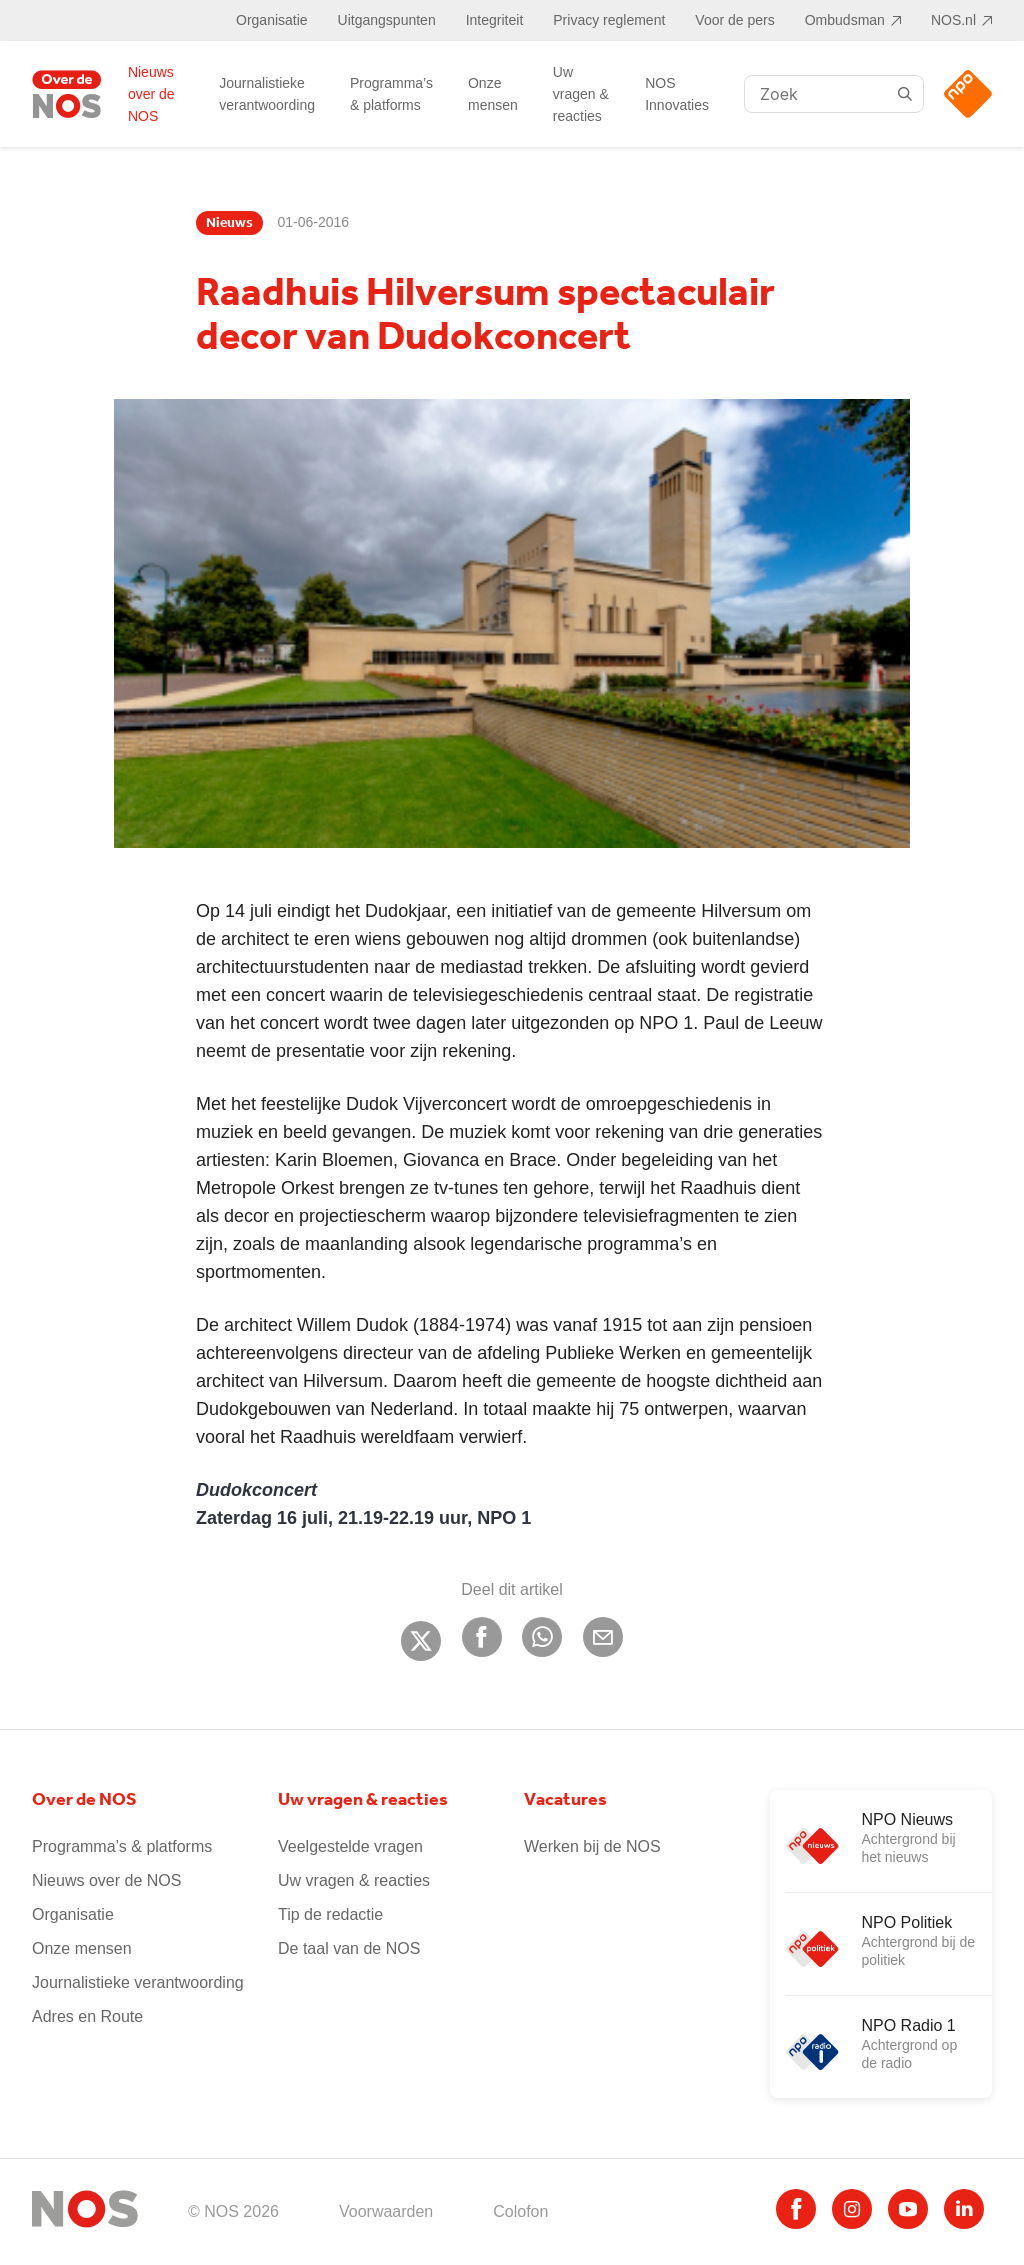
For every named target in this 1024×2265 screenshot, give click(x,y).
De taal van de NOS (349, 1948)
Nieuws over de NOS (151, 94)
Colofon (520, 2211)
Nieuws (229, 223)
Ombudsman (845, 20)
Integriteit (495, 20)
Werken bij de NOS (592, 1846)
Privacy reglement (609, 20)
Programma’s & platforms (391, 94)
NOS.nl (953, 20)
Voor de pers (734, 20)
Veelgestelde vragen (350, 1846)
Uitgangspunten (387, 20)
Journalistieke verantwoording (267, 94)
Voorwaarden (386, 2211)
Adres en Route (87, 2016)
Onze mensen (493, 94)
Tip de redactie (330, 1914)
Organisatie (272, 20)
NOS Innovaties (677, 94)
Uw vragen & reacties (581, 94)
